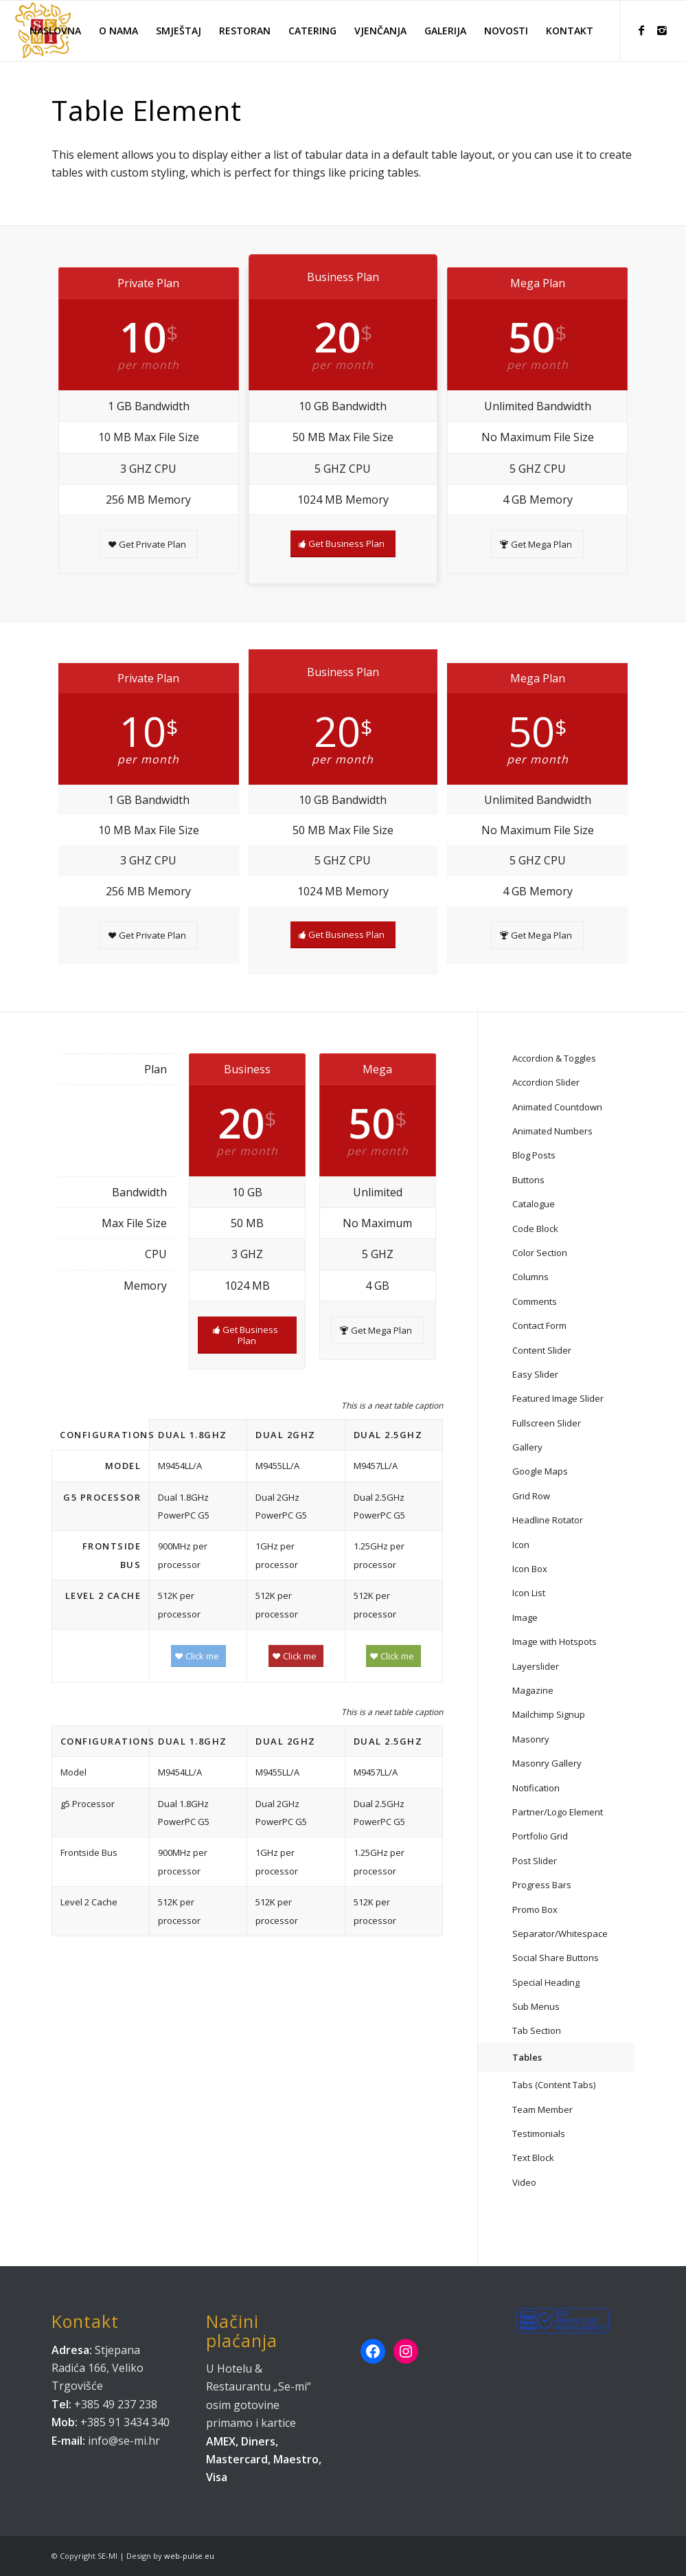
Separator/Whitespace (560, 1933)
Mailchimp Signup (548, 1714)
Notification (536, 1788)
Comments (534, 1301)
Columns (530, 1276)
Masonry (530, 1739)
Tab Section (536, 2030)
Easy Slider (535, 1374)
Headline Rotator (547, 1520)
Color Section (539, 1252)
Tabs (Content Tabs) (553, 2085)
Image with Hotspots (554, 1641)
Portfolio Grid (540, 1836)
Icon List (528, 1593)
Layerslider (535, 1666)
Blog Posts (534, 1155)
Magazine (532, 1690)
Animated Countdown (557, 1107)
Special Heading (546, 1982)
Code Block (535, 1228)
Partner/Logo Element (557, 1812)
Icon (520, 1544)
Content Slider (541, 1350)
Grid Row (531, 1496)
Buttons (528, 1180)
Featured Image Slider (558, 1398)
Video (524, 2182)
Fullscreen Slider (546, 1423)
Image (525, 1617)
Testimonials (538, 2133)
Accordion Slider (546, 1082)
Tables (527, 2057)
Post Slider (534, 1861)
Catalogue (533, 1204)
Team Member (542, 2109)
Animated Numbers (552, 1131)
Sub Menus (536, 2006)
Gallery (527, 1447)
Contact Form (539, 1325)
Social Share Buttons (555, 1957)
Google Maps (540, 1471)
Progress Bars (541, 1885)
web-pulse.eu (189, 2556)
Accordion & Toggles (554, 1058)
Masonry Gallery (547, 1763)
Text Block (533, 2157)
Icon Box (529, 1569)
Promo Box (535, 1909)
